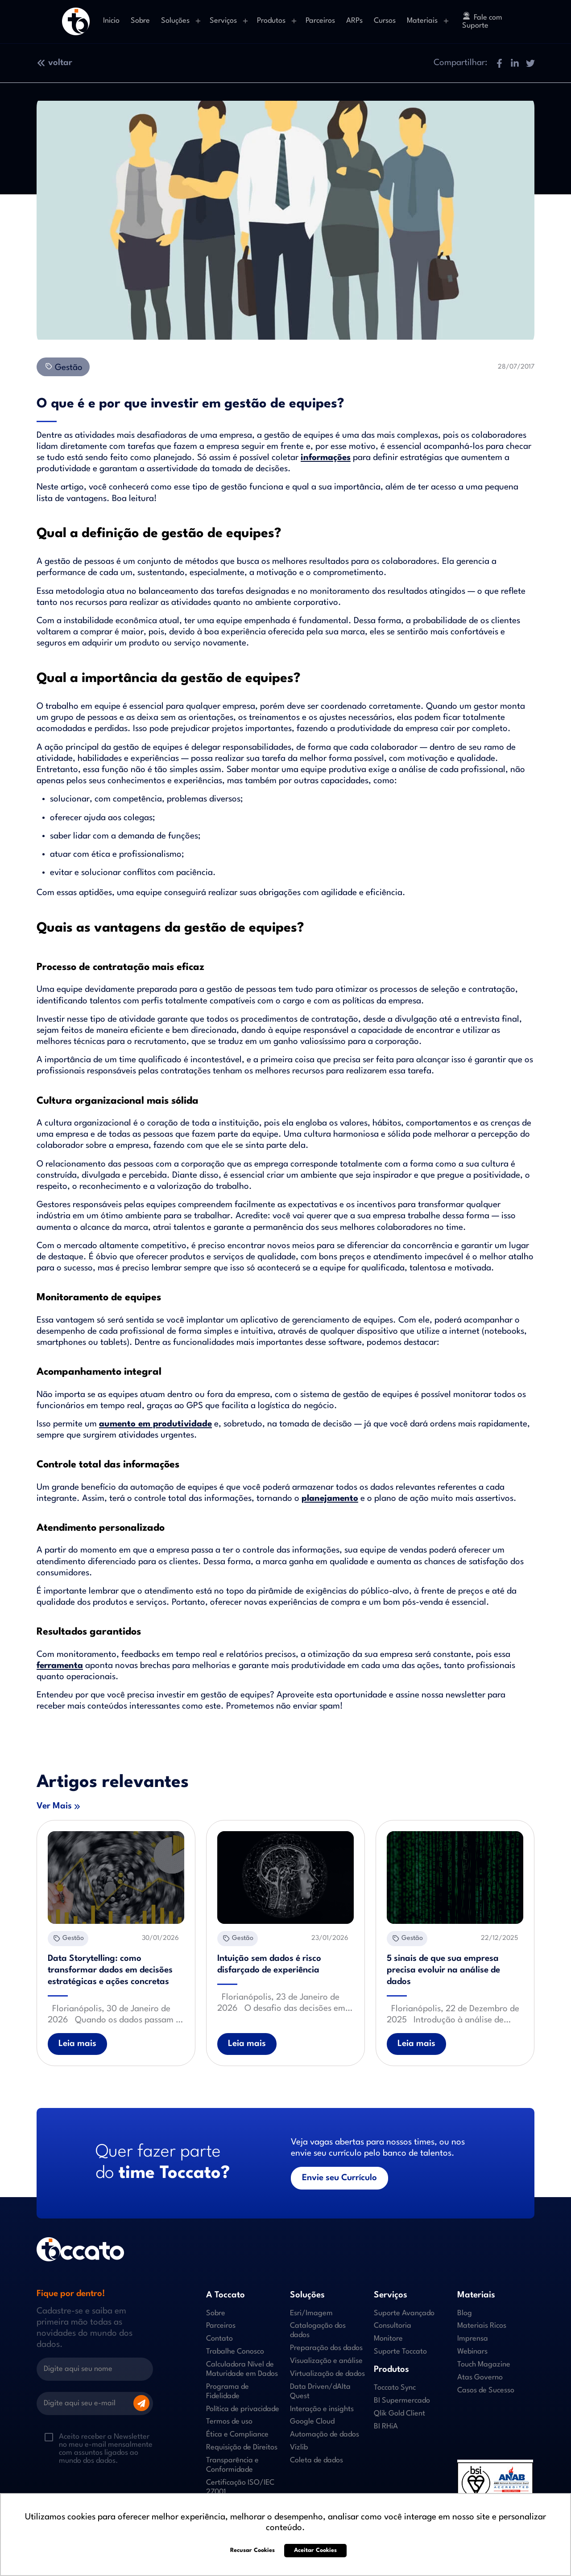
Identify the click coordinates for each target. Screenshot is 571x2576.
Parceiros (320, 21)
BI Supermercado (402, 2400)
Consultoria (392, 2325)
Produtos (271, 21)
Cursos (385, 21)
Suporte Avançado (404, 2313)
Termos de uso (229, 2421)
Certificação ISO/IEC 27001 (240, 2487)
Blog (464, 2313)
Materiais (422, 21)
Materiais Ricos (481, 2325)
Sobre (140, 21)
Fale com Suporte (482, 20)
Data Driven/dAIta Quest (320, 2391)
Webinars (472, 2351)
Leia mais (77, 2043)
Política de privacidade (242, 2409)
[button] (499, 63)
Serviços (223, 21)
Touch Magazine (483, 2364)
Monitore (388, 2338)
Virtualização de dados (327, 2374)
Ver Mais (54, 1806)
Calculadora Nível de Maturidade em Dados (242, 2369)
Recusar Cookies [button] (252, 2550)
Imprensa (472, 2338)
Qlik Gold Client (399, 2413)
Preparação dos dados (326, 2348)
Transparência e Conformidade (232, 2465)
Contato (219, 2338)
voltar (54, 62)
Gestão (63, 366)
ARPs (354, 21)
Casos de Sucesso (485, 2390)
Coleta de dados (316, 2460)
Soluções (175, 21)
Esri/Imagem (311, 2313)
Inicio (111, 21)
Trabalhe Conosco (235, 2351)
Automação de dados (324, 2434)
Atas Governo (480, 2377)
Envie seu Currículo (339, 2177)
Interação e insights (322, 2409)
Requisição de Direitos (241, 2447)
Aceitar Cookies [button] (315, 2550)
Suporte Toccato (400, 2351)
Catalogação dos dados (318, 2330)
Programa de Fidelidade (227, 2391)
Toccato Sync (395, 2387)
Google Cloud (312, 2421)
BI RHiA (386, 2426)
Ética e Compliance (237, 2434)
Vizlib (299, 2447)
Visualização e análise (326, 2361)
